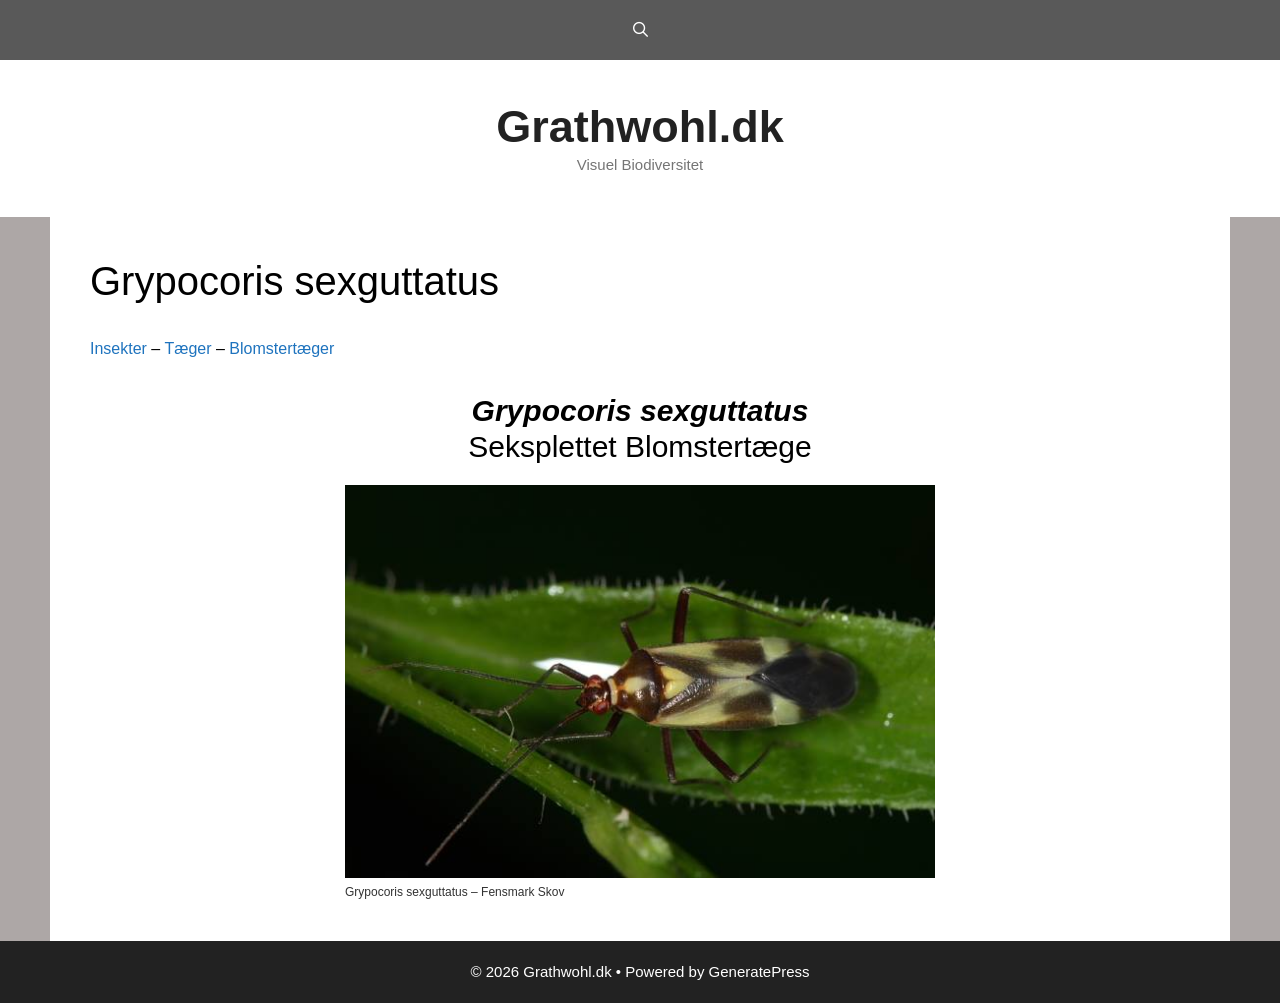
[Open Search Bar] (639, 30)
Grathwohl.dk (640, 126)
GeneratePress (759, 971)
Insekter (118, 348)
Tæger (187, 348)
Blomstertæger (281, 348)
